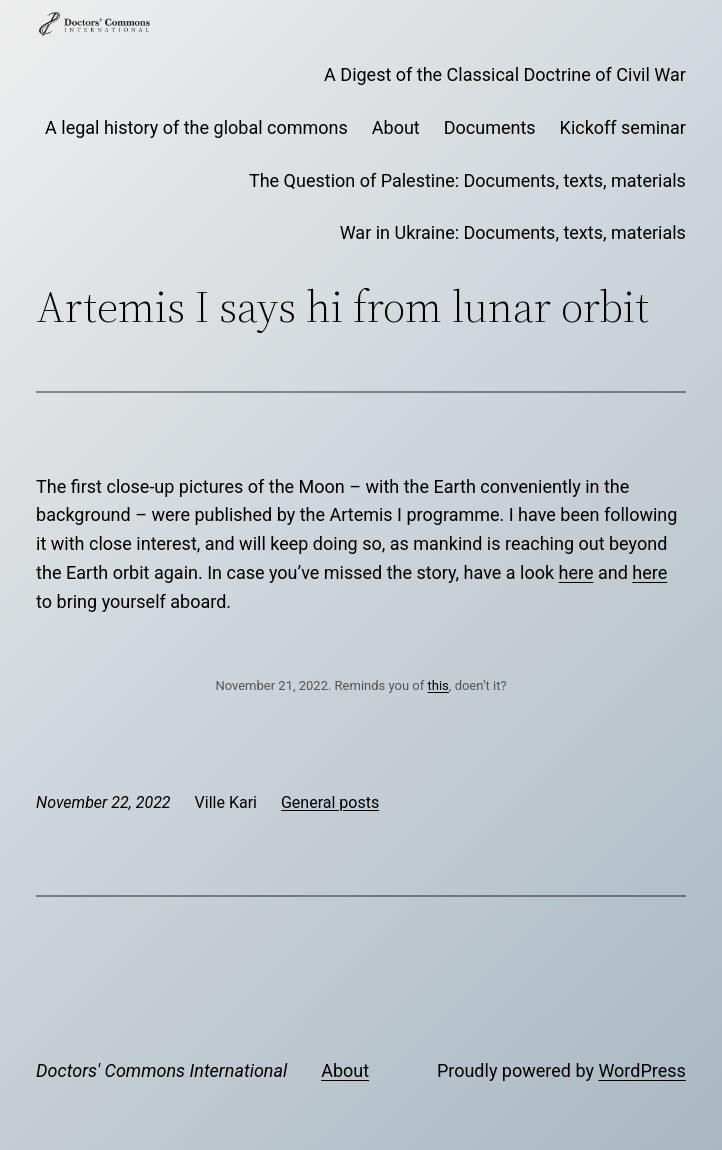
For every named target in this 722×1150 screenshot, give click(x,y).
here (576, 572)
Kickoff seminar (623, 127)
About (396, 127)
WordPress (641, 1070)
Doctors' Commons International (161, 1070)
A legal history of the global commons (196, 127)
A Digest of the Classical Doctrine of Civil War (505, 74)
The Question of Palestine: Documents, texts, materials (467, 180)
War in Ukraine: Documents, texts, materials (513, 232)
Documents (490, 127)
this (438, 685)
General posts (330, 802)
